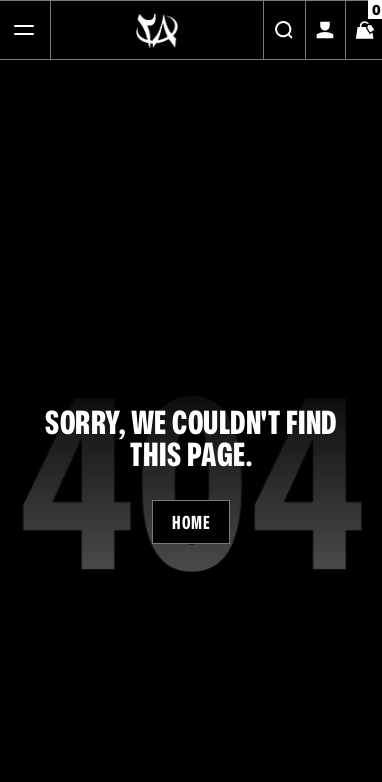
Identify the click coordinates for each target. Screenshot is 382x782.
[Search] (284, 30)
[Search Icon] (284, 30)
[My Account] (325, 30)
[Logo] (157, 30)
